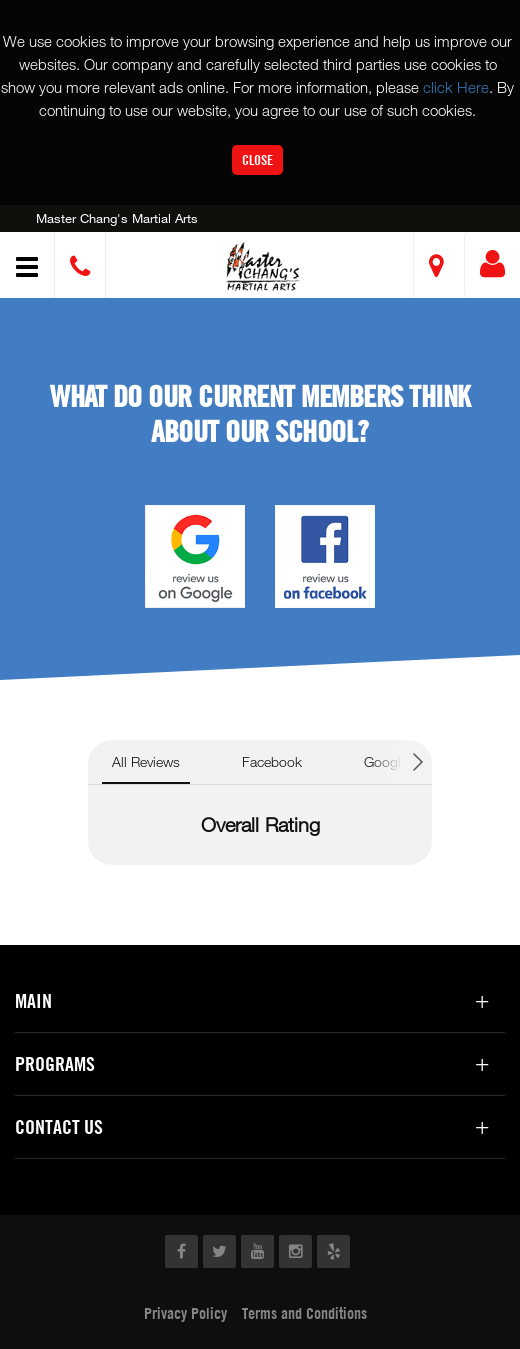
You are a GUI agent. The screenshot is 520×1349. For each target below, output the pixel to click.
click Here (456, 87)
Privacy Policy (185, 1313)
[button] (263, 267)
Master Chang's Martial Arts (117, 218)
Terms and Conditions (304, 1313)
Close (257, 159)
